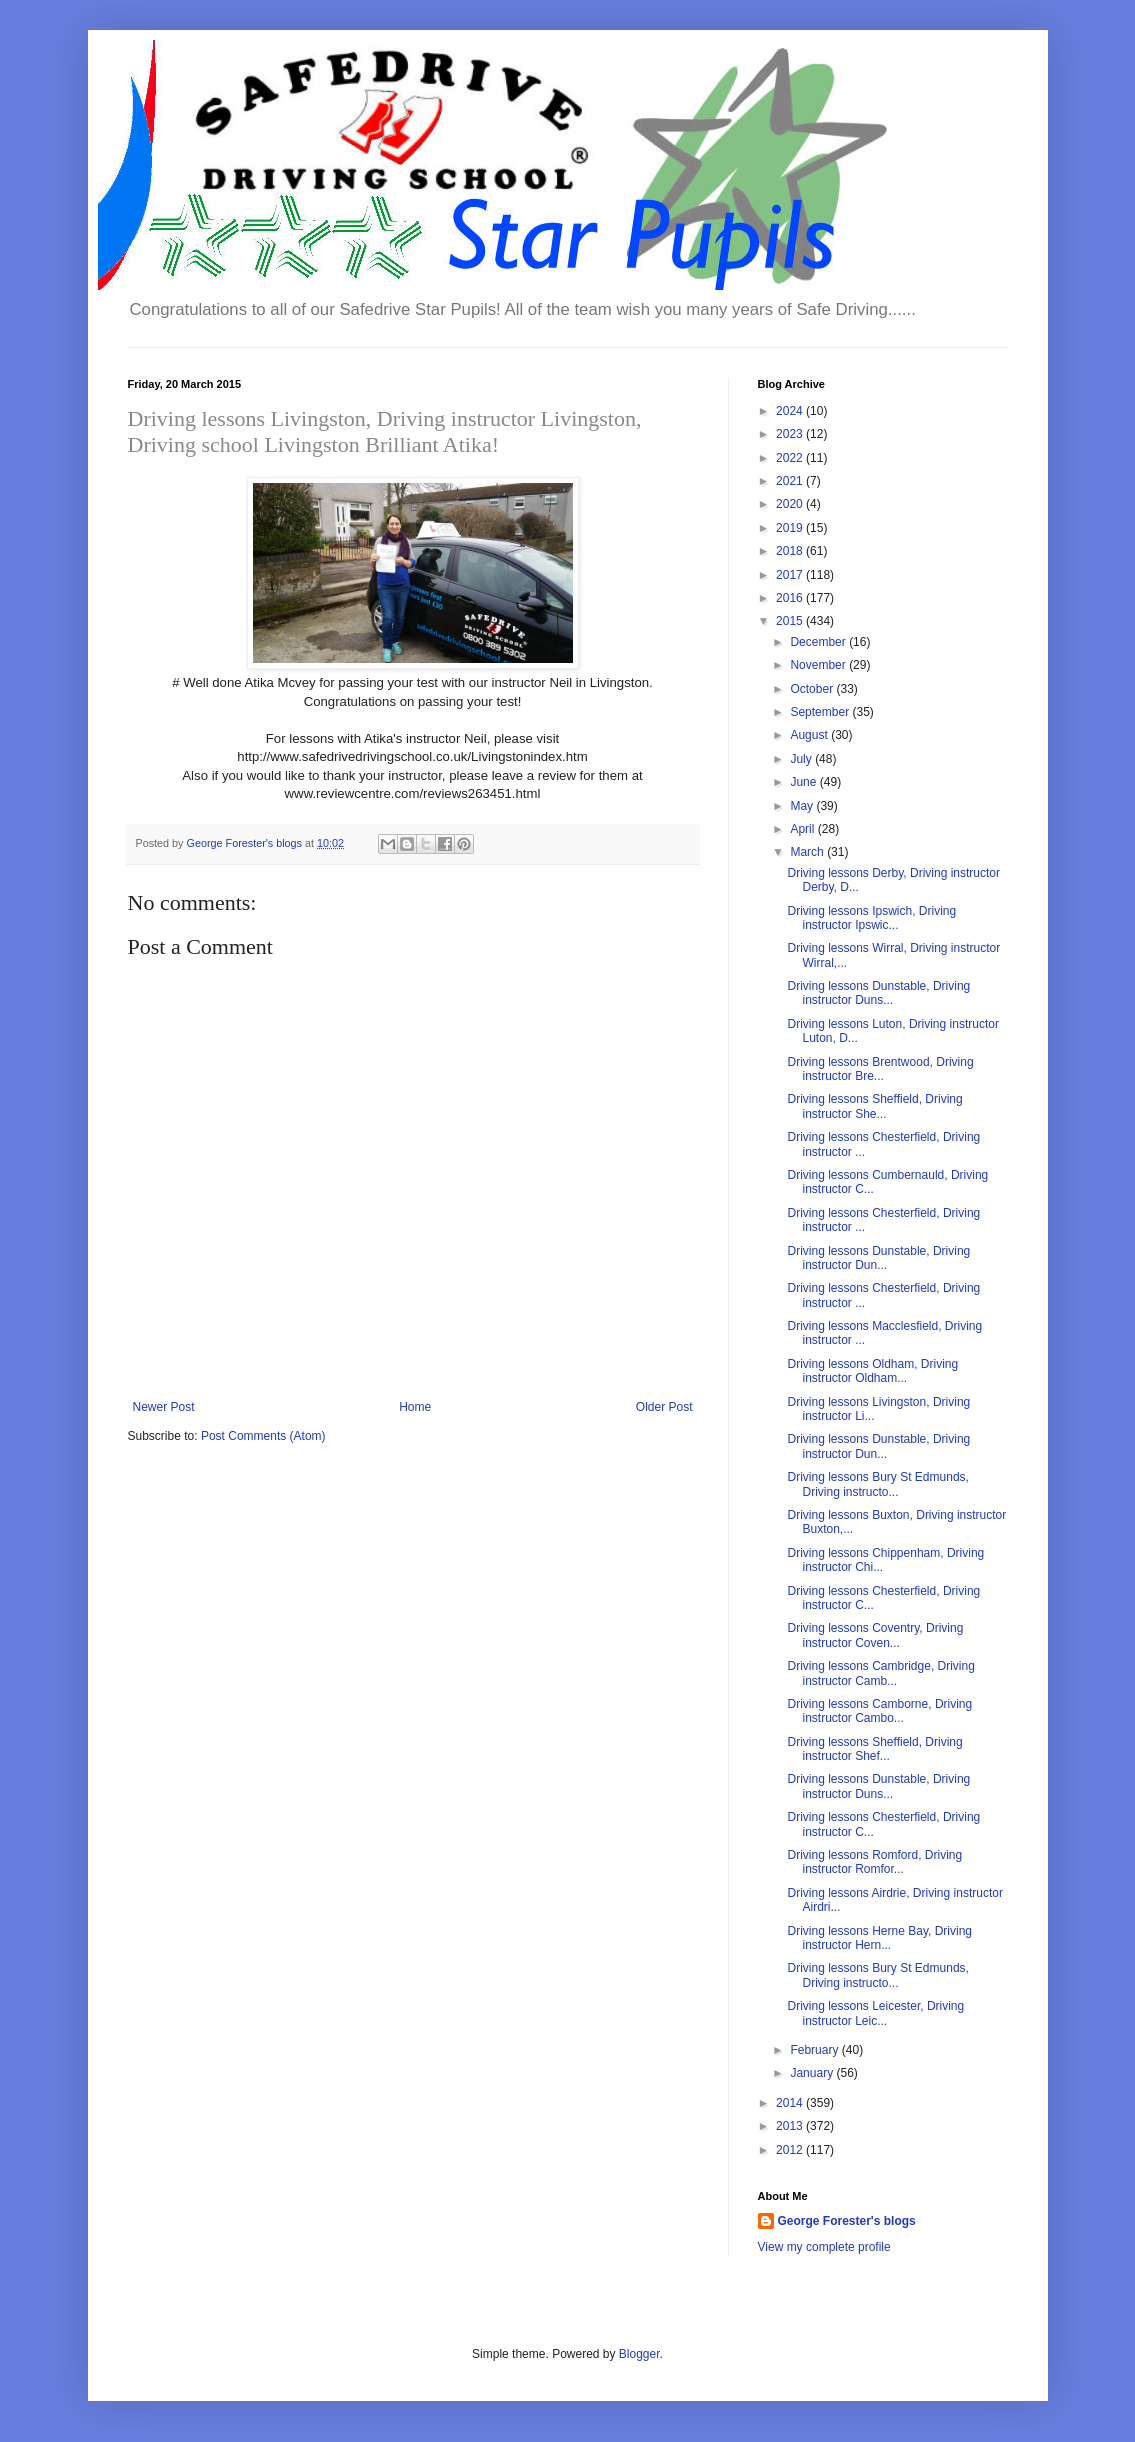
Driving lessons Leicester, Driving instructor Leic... (875, 2013)
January (813, 2073)
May (803, 806)
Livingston (588, 418)
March (808, 852)
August (810, 735)
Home (415, 1407)
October (813, 689)
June (804, 782)
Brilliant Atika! (429, 444)
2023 (791, 434)
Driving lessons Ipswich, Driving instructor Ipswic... (871, 918)
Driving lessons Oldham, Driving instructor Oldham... (872, 1371)
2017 (791, 575)
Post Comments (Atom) (263, 1436)
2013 (791, 2126)
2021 (791, 481)
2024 (791, 411)
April (803, 829)
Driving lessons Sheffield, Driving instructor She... (874, 1106)
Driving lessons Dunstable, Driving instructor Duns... (878, 993)
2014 (791, 2103)
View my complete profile (824, 2247)
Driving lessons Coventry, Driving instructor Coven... (875, 1635)
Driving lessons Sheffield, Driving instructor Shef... (874, 1749)
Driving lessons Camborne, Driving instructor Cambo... (879, 1711)
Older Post (664, 1407)
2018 (791, 551)
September (821, 712)
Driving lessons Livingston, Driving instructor (334, 418)
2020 (791, 504)
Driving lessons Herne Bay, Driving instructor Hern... (879, 1938)
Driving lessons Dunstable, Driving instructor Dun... (878, 1258)
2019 (791, 528)
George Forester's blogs (847, 2221)
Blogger (639, 2354)
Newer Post (164, 1407)
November (819, 665)
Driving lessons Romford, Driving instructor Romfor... (874, 1862)
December (819, 642)
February (815, 2050)
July (802, 759)
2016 (791, 598)
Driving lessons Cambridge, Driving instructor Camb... (880, 1673)
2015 (791, 621)
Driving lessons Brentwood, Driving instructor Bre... (880, 1069)
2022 (791, 458)
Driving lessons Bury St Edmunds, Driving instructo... (877, 1484)
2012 (791, 2150)
